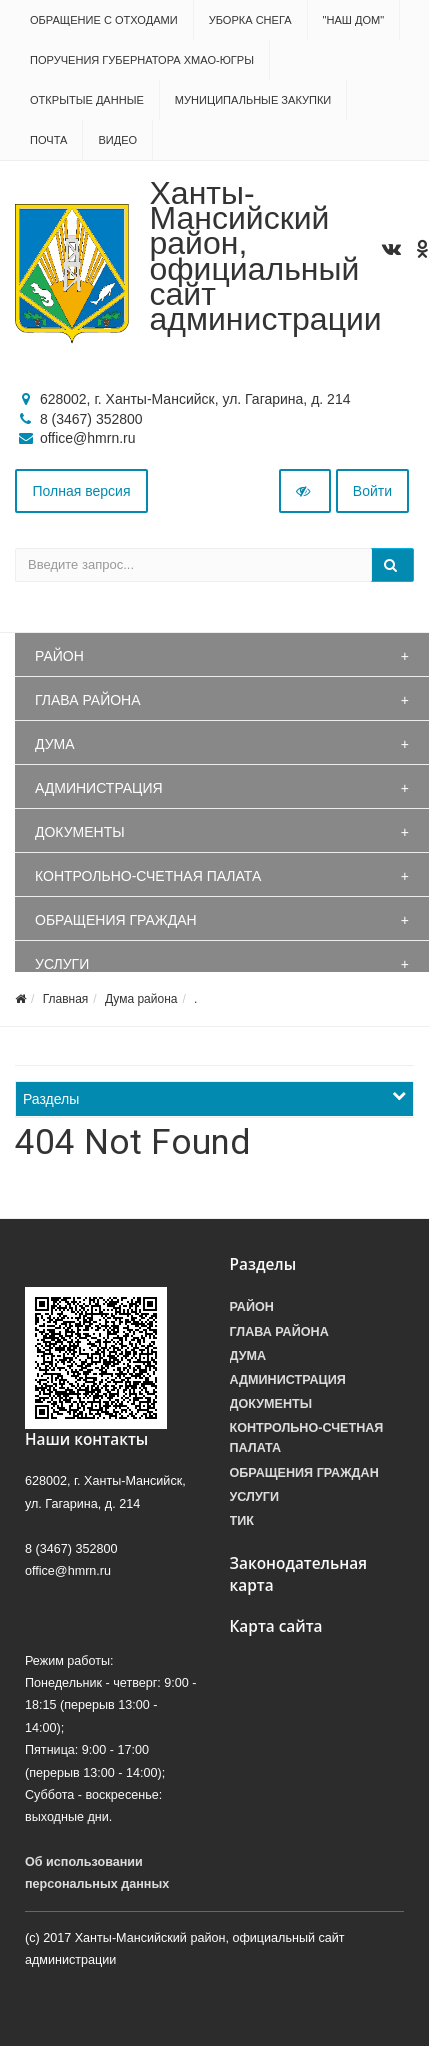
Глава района (88, 700)
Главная (66, 999)
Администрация (99, 788)
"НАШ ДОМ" (354, 20)
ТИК (242, 1521)
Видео (117, 140)
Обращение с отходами (104, 20)
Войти (372, 491)
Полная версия (82, 491)
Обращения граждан (116, 920)
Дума (55, 744)
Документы (80, 832)
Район (59, 656)
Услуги (62, 964)
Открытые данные (87, 100)
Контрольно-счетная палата (148, 876)
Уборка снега (250, 20)
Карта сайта (276, 1626)
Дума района (141, 999)
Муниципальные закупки (253, 100)
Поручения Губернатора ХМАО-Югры (142, 60)
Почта (48, 140)
